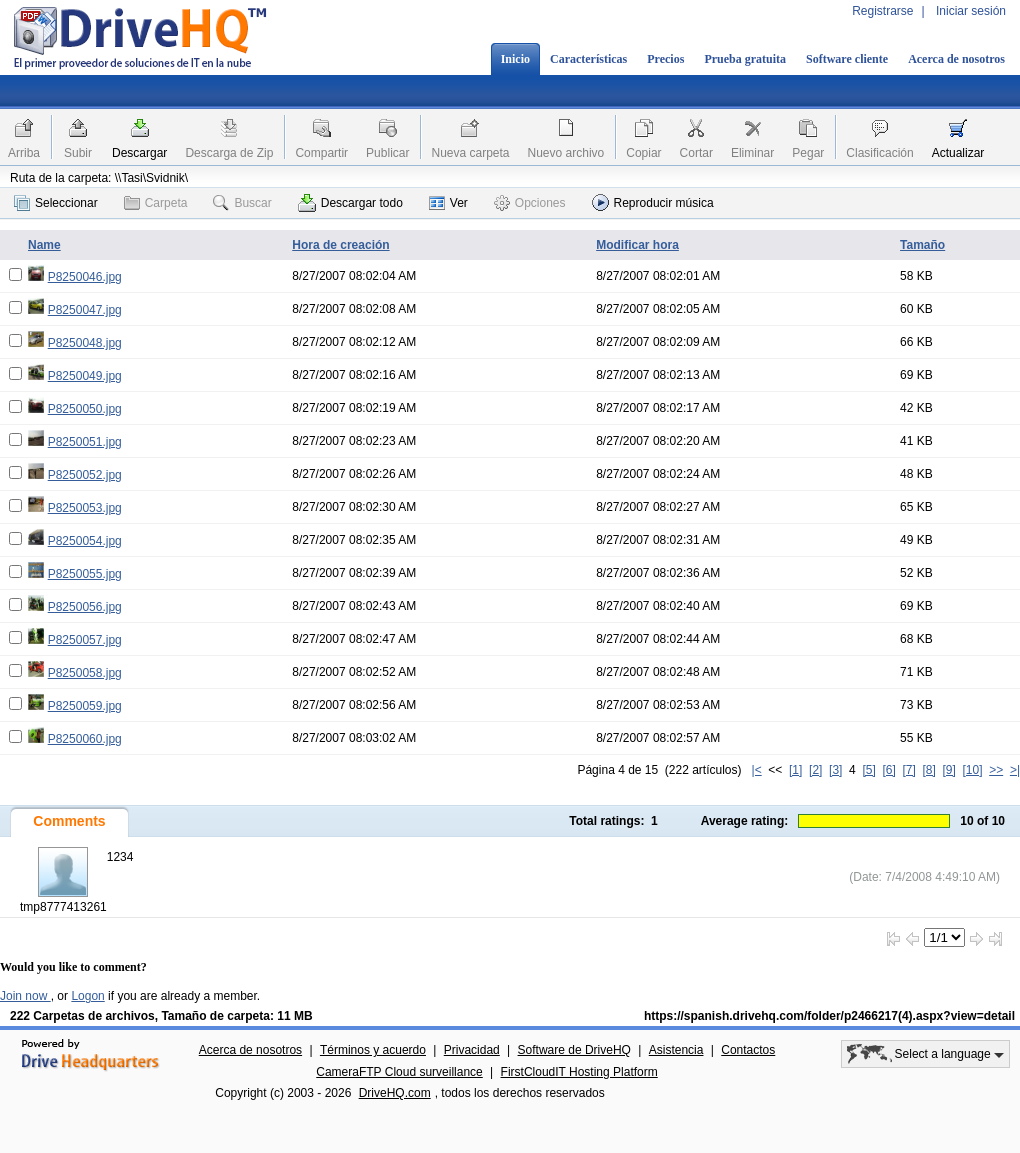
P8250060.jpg (85, 739)
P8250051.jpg (85, 442)
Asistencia (676, 1050)
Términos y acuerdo (373, 1050)
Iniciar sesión (971, 11)
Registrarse (882, 11)
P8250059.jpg (85, 706)
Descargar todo (350, 203)
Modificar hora (637, 245)
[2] (815, 770)
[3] (835, 770)
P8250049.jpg (85, 376)
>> (996, 770)
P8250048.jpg (85, 343)
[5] (868, 770)
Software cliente (847, 59)
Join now (25, 996)
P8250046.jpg (85, 277)
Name (44, 245)
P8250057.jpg (85, 640)
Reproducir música (653, 202)
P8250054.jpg (85, 541)
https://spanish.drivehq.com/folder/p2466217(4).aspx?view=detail (829, 1016)
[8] (928, 770)
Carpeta (156, 203)
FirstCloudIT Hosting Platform (579, 1072)
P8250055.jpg (85, 574)
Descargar (139, 153)
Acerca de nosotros (956, 59)
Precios (665, 59)
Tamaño (922, 245)
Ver (448, 203)
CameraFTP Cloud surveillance (399, 1072)
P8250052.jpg (85, 475)
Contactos (748, 1050)
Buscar (242, 203)
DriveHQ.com (395, 1093)
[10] (973, 770)
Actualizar (958, 153)
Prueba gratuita (745, 59)
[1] (795, 770)
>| (1015, 770)
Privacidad (472, 1050)
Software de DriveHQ (574, 1050)
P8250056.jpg (85, 607)
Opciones (530, 203)
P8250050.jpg (85, 409)
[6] (888, 770)
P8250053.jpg (85, 508)
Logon (87, 996)
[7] (908, 770)
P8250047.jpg (85, 310)
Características (588, 59)
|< (757, 770)
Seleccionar (56, 203)
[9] (948, 770)
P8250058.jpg (85, 673)
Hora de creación (340, 245)
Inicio (515, 59)
